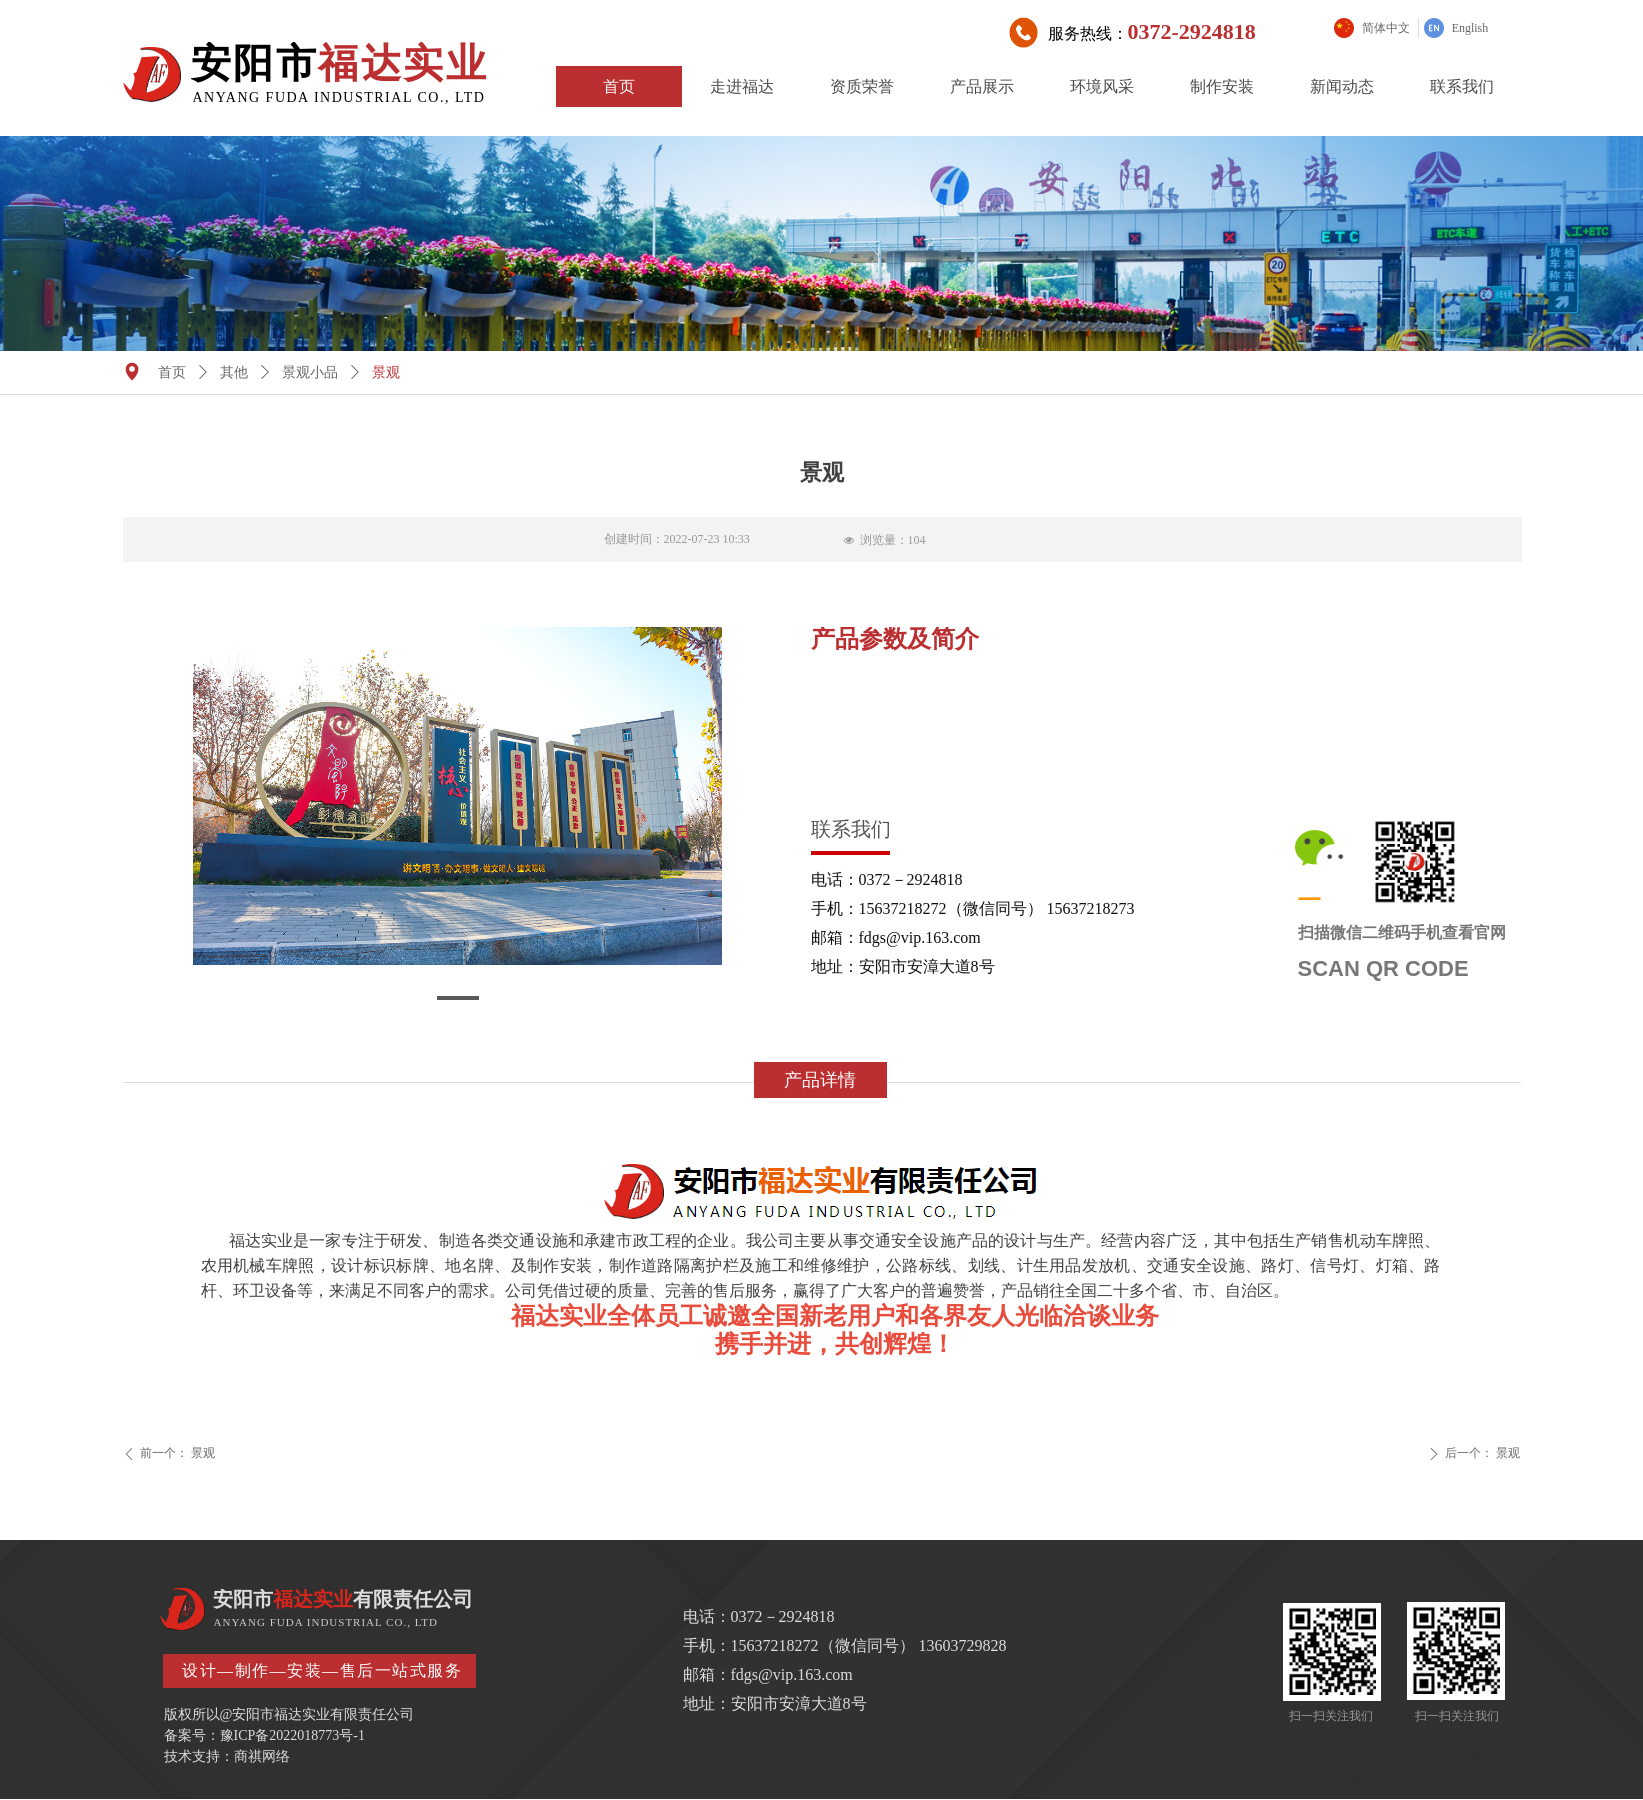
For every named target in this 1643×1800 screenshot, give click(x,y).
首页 (172, 372)
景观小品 (310, 372)
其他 (234, 372)
